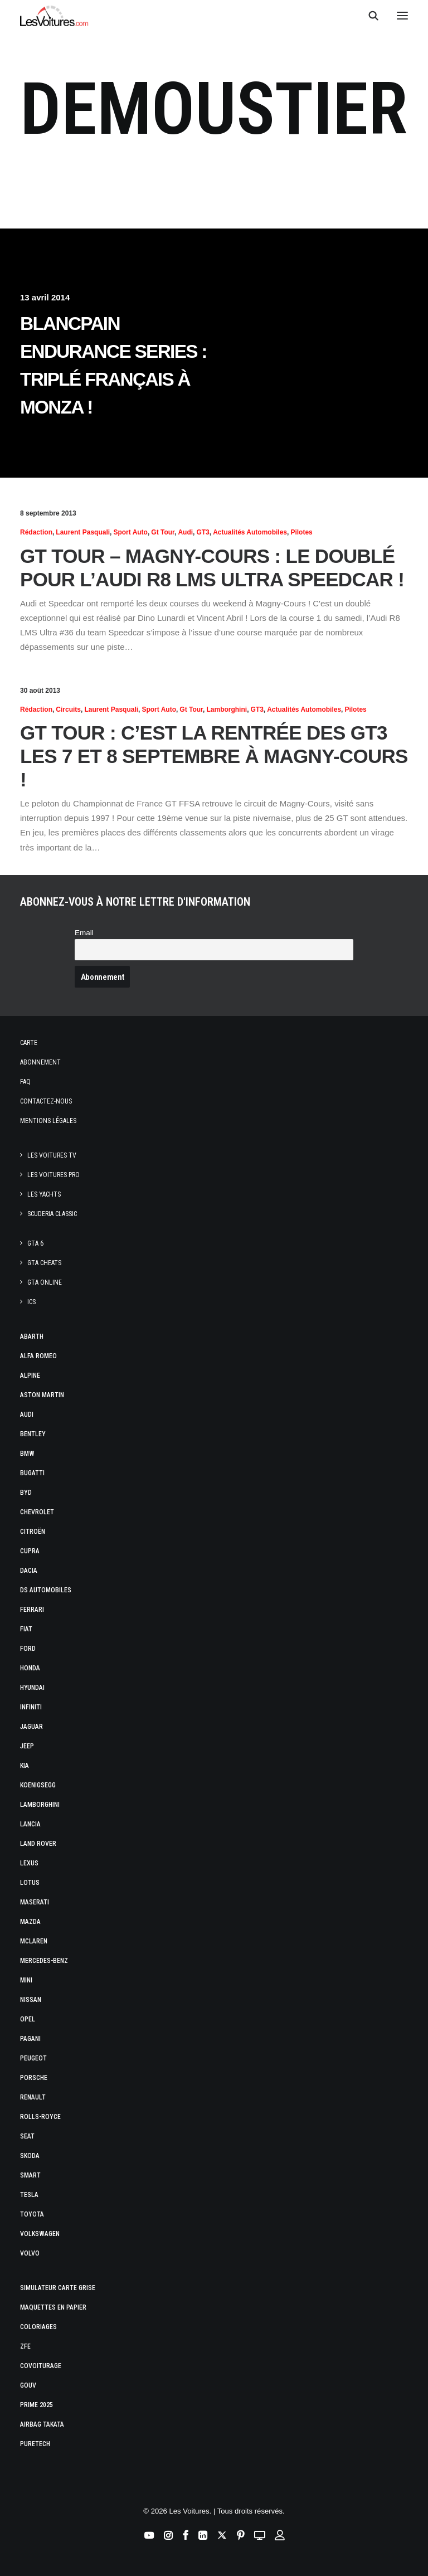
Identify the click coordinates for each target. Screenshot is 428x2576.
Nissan (30, 2000)
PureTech (35, 2444)
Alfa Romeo (38, 1356)
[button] (402, 15)
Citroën (32, 1531)
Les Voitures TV (51, 1155)
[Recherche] (368, 16)
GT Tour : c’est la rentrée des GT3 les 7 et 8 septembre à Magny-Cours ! (214, 756)
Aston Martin (42, 1395)
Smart (30, 2175)
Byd (26, 1492)
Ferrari (32, 1609)
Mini (26, 1980)
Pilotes (301, 532)
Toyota (32, 2214)
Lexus (29, 1863)
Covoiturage (40, 2366)
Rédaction (36, 532)
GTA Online (44, 1282)
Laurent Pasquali (83, 532)
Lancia (30, 1824)
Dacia (28, 1570)
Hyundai (32, 1688)
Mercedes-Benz (44, 1961)
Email (84, 933)
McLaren (33, 1941)
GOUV (28, 2385)
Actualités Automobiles (250, 532)
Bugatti (32, 1473)
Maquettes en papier (53, 2307)
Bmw (27, 1453)
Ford (28, 1648)
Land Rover (38, 1844)
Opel (27, 2019)
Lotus (30, 1883)
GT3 (202, 532)
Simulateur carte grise (57, 2288)
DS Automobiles (45, 1590)
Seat (27, 2136)
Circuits (68, 709)
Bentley (33, 1434)
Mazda (30, 1922)
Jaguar (31, 1727)
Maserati (34, 1902)
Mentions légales (48, 1121)
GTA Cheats (44, 1263)
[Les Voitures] (54, 15)
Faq (25, 1082)
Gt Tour (162, 532)
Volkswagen (40, 2234)
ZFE (25, 2346)
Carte (28, 1043)
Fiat (26, 1629)
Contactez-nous (46, 1101)
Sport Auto (130, 532)
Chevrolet (37, 1512)
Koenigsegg (38, 1785)
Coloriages (38, 2327)
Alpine (30, 1375)
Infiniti (31, 1707)
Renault (33, 2097)
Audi (185, 532)
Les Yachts (44, 1194)
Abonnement (40, 1062)
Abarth (31, 1336)
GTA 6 (35, 1243)
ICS (31, 1302)
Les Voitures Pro (53, 1175)
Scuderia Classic (52, 1214)
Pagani (30, 2039)
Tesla (29, 2195)
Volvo (30, 2253)
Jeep (27, 1746)
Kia (24, 1766)
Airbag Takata (42, 2424)
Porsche (33, 2078)
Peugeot (33, 2058)
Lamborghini (226, 709)
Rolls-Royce (40, 2117)
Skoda (30, 2156)
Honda (30, 1668)
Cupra (30, 1551)
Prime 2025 (36, 2405)
